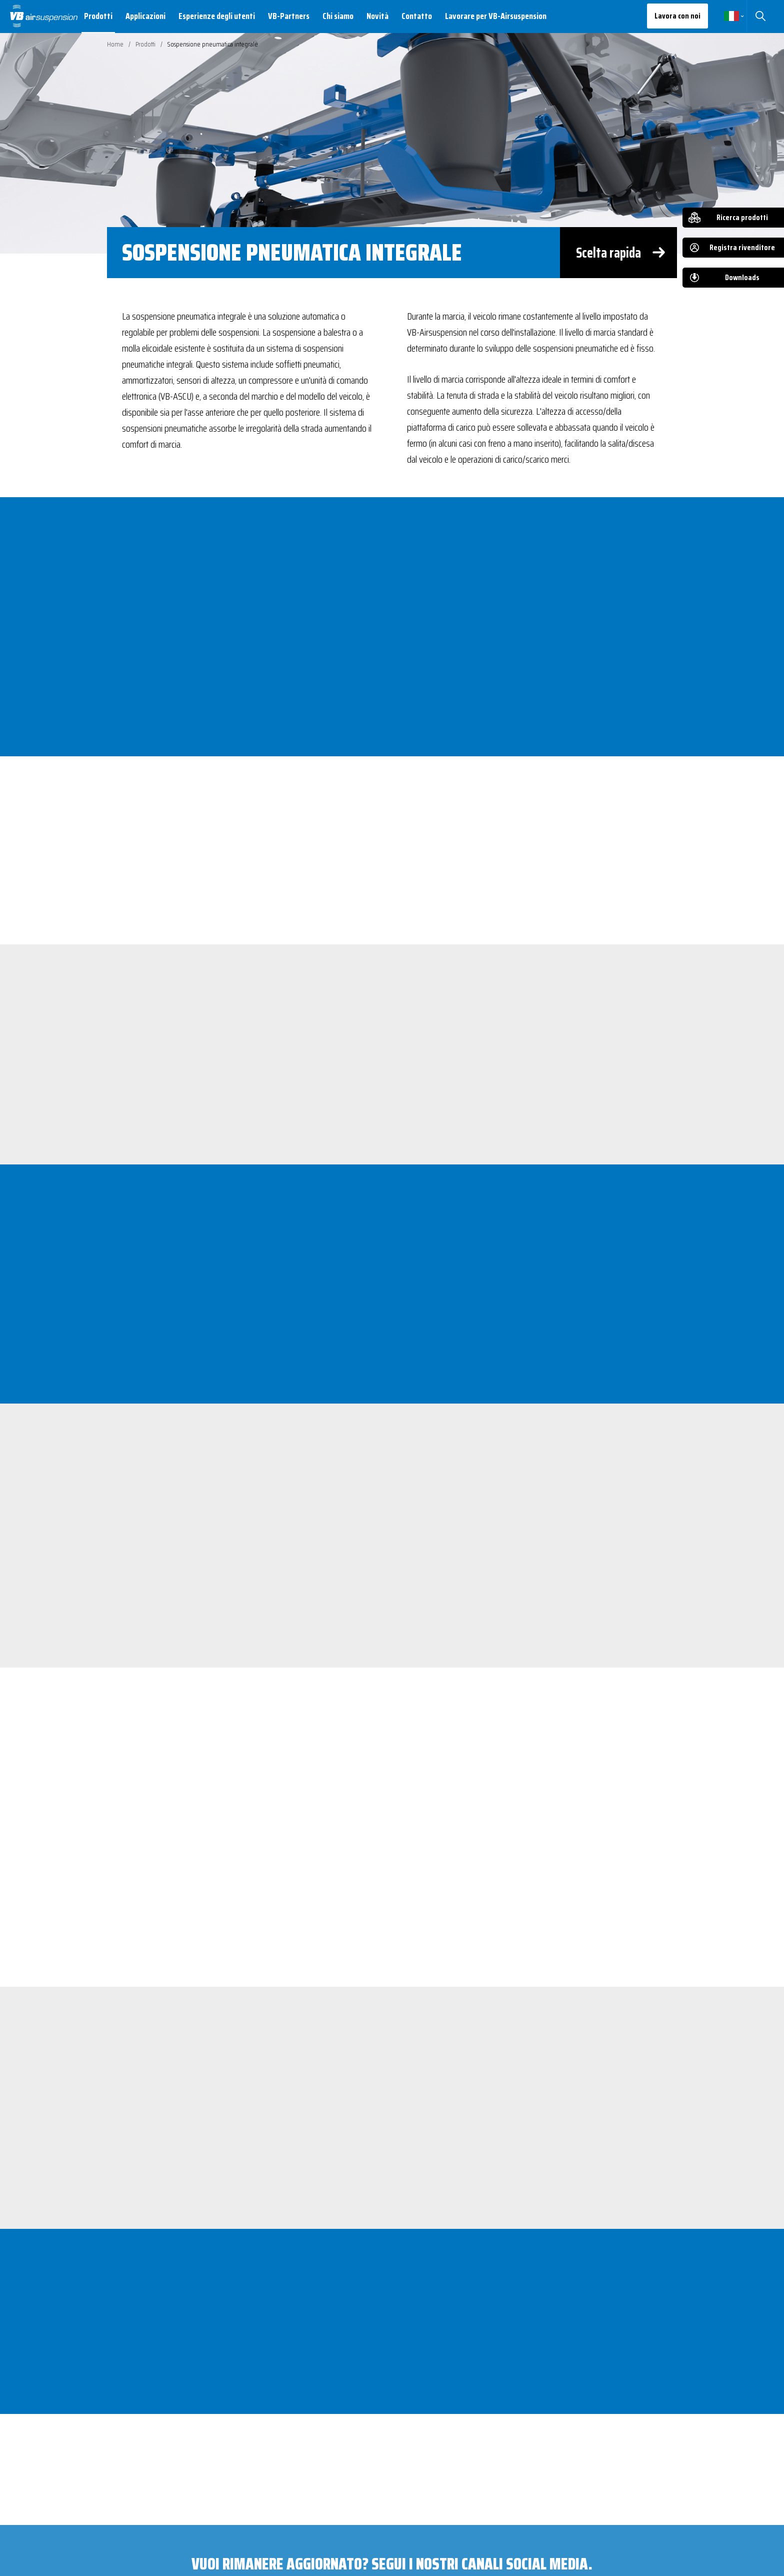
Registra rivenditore (742, 247)
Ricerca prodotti (742, 217)
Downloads (742, 277)
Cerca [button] (760, 16)
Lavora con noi (677, 16)
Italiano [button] (731, 16)
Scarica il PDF (170, 2400)
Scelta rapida (608, 253)
